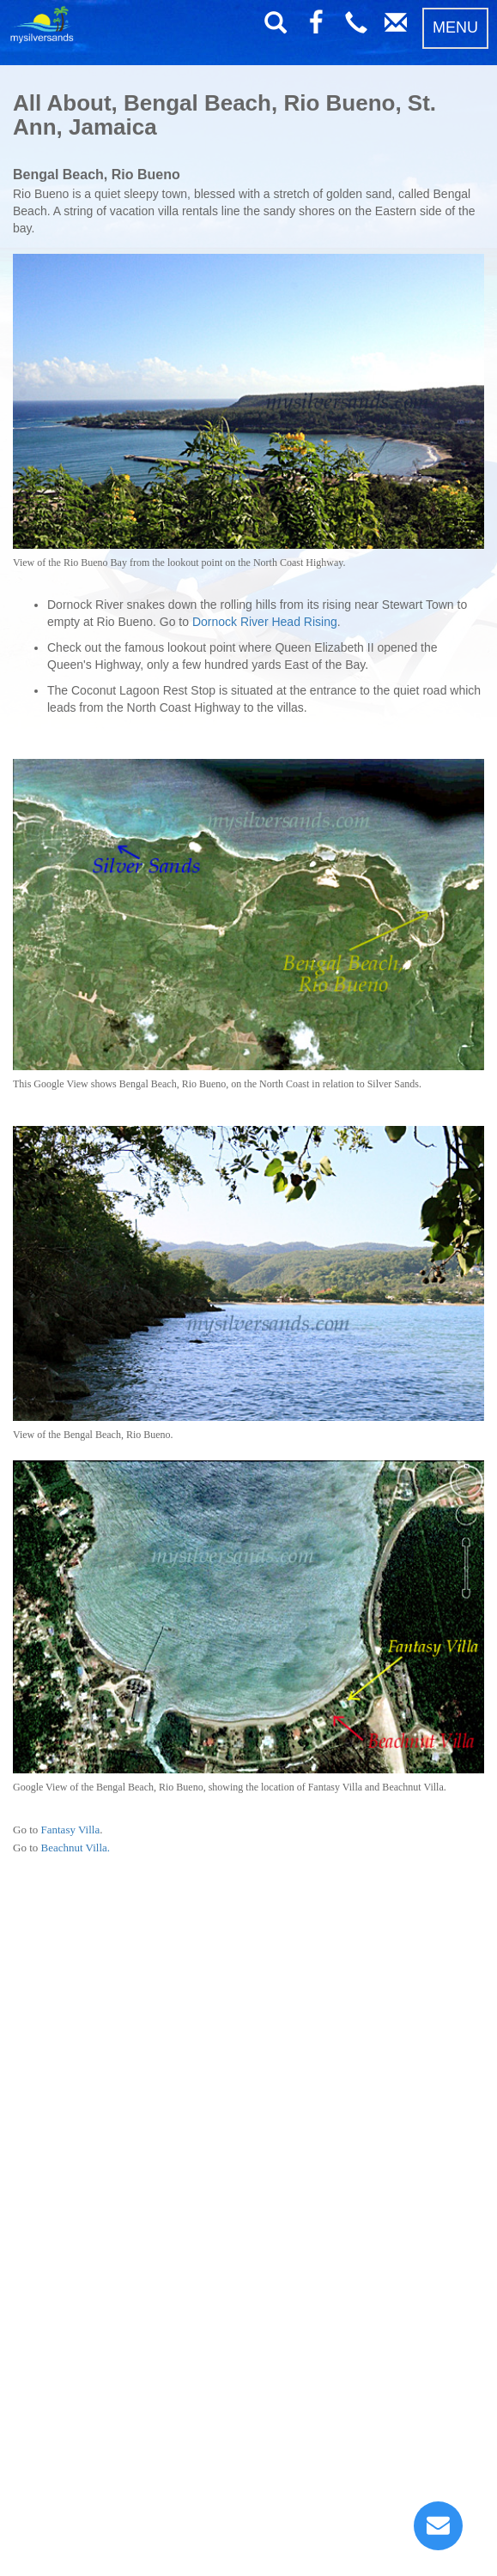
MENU (455, 27)
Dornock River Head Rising (264, 622)
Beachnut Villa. (76, 1847)
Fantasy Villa (70, 1829)
